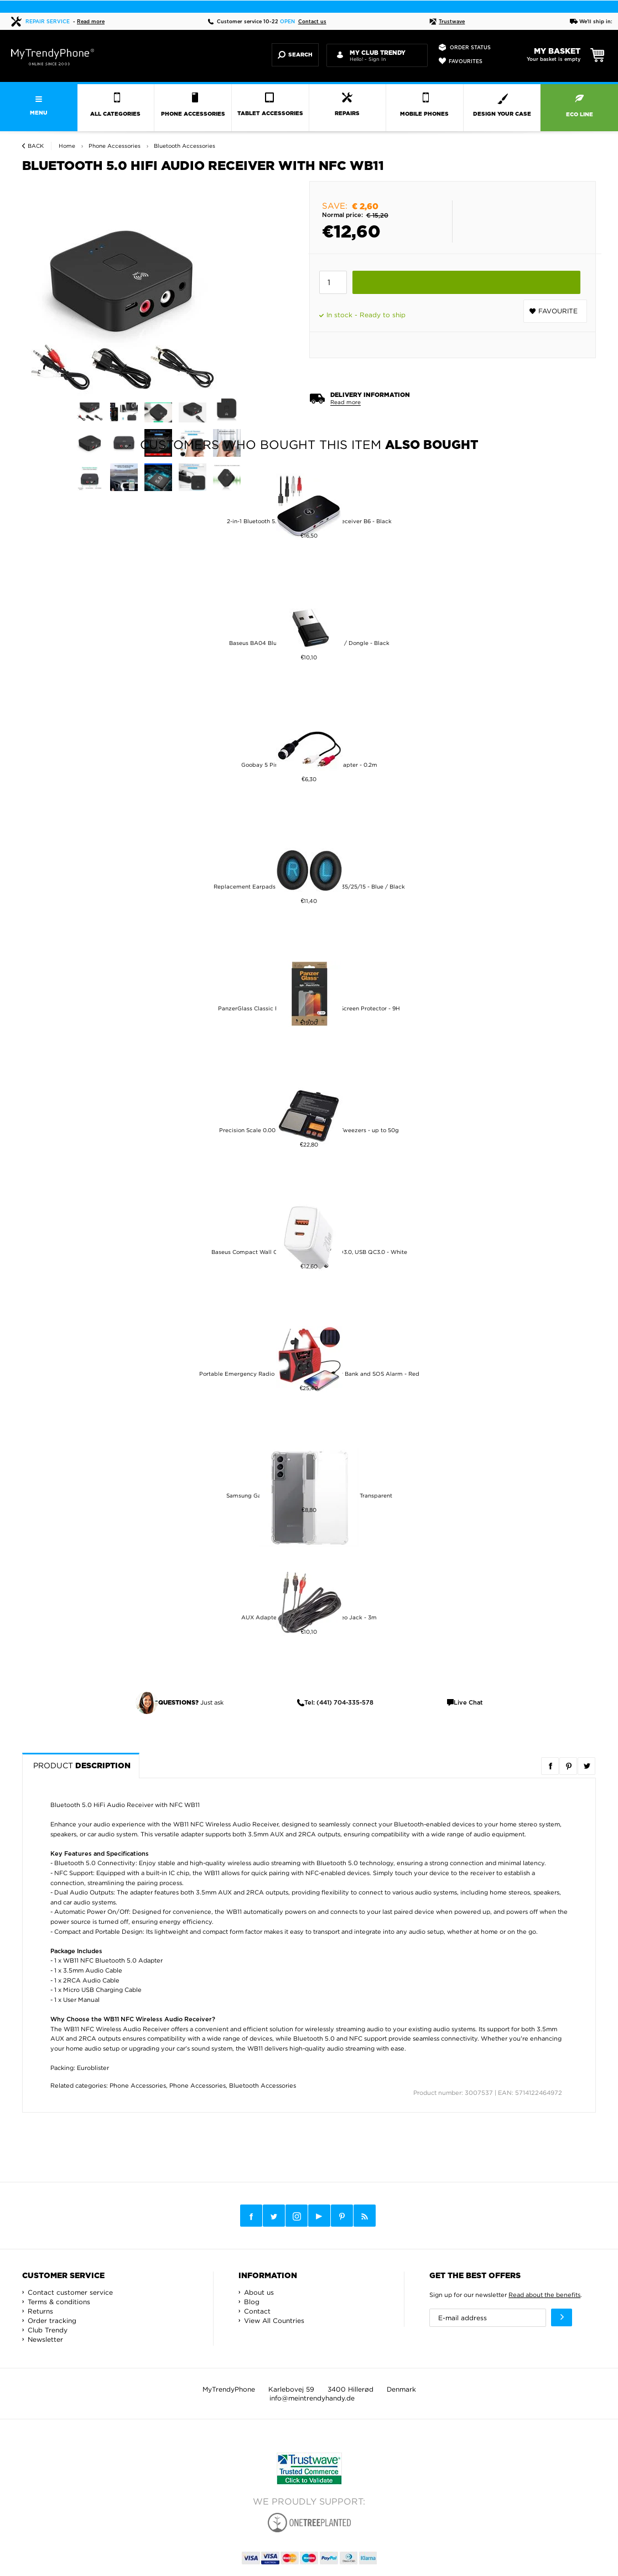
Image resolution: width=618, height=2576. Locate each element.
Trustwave (447, 21)
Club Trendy (47, 2330)
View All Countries (274, 2320)
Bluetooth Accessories (262, 2085)
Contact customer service (70, 2292)
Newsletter (45, 2339)
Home (67, 146)
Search (295, 55)
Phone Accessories (138, 2085)
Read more (91, 21)
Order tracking (52, 2320)
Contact (257, 2311)
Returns (40, 2311)
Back (36, 146)
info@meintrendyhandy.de (312, 2398)
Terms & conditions (59, 2301)
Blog (251, 2301)
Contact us (312, 21)
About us (259, 2292)
